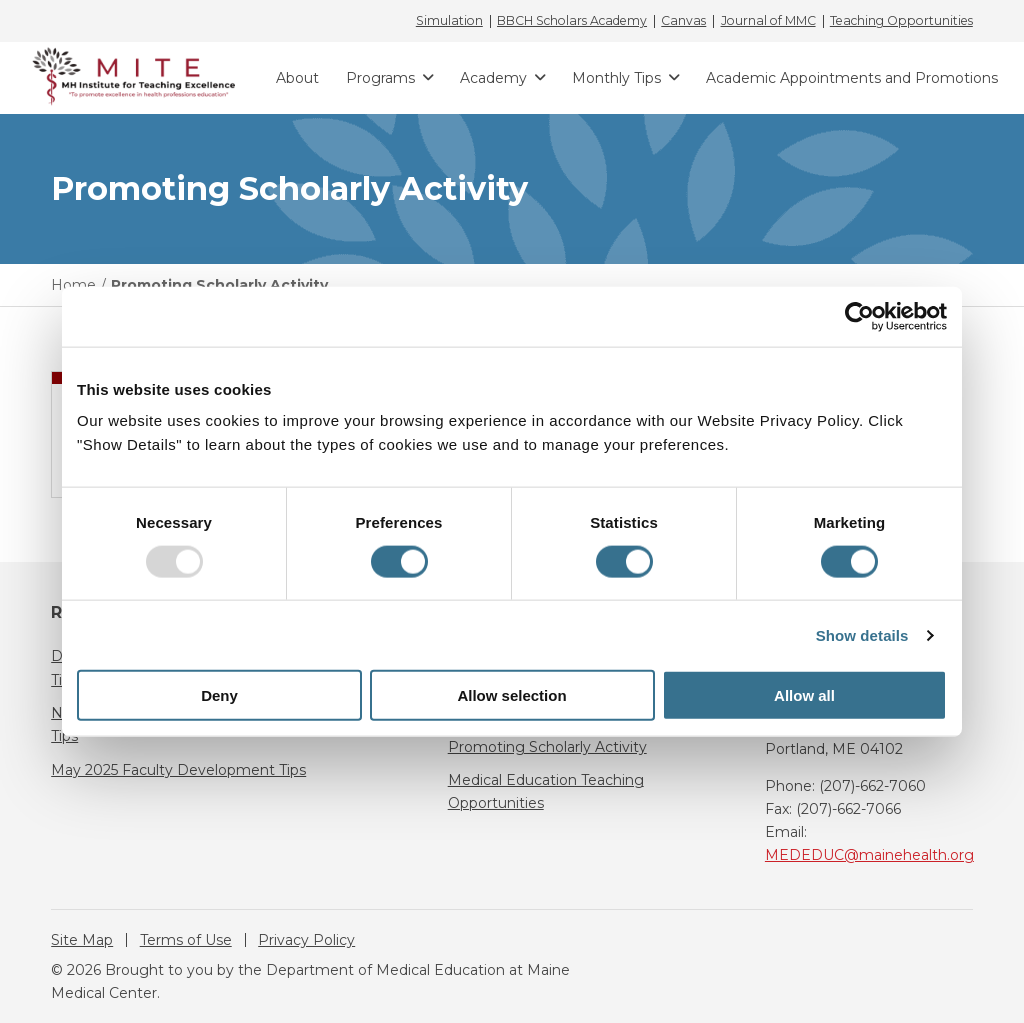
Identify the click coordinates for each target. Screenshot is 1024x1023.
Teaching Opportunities (901, 21)
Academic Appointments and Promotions (852, 78)
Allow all (804, 695)
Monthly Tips (616, 78)
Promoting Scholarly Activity (547, 747)
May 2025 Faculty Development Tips (178, 770)
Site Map (82, 940)
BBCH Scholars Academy (572, 21)
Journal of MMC (768, 21)
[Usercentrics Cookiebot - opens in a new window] (859, 316)
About (297, 78)
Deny (219, 695)
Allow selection (511, 695)
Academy (493, 78)
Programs (380, 78)
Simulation (449, 21)
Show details (862, 634)
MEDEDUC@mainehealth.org (869, 855)
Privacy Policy (306, 940)
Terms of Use (186, 940)
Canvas (683, 21)
